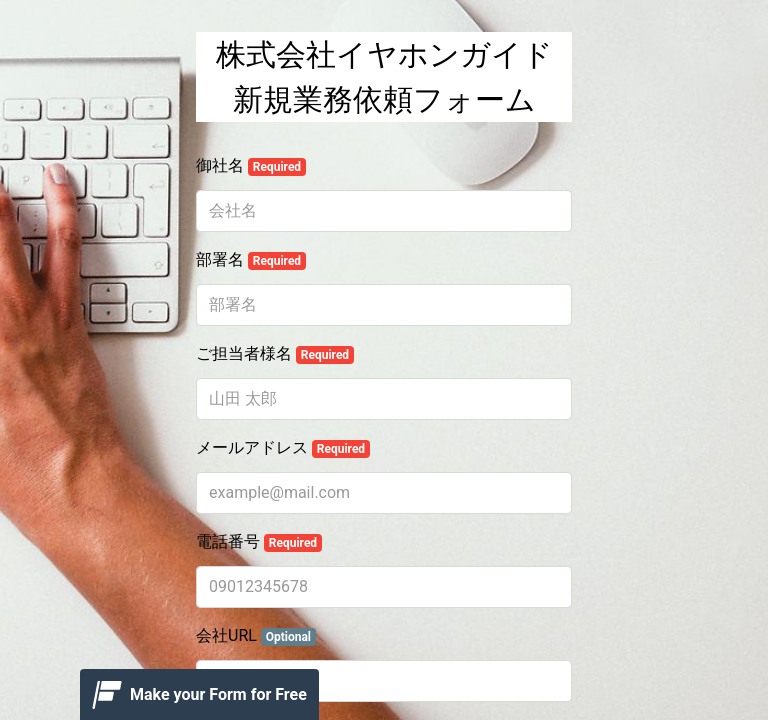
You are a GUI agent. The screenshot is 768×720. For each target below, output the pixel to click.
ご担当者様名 (275, 354)
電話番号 (259, 542)
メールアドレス (283, 448)
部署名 (251, 260)
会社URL (256, 636)
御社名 (251, 166)
